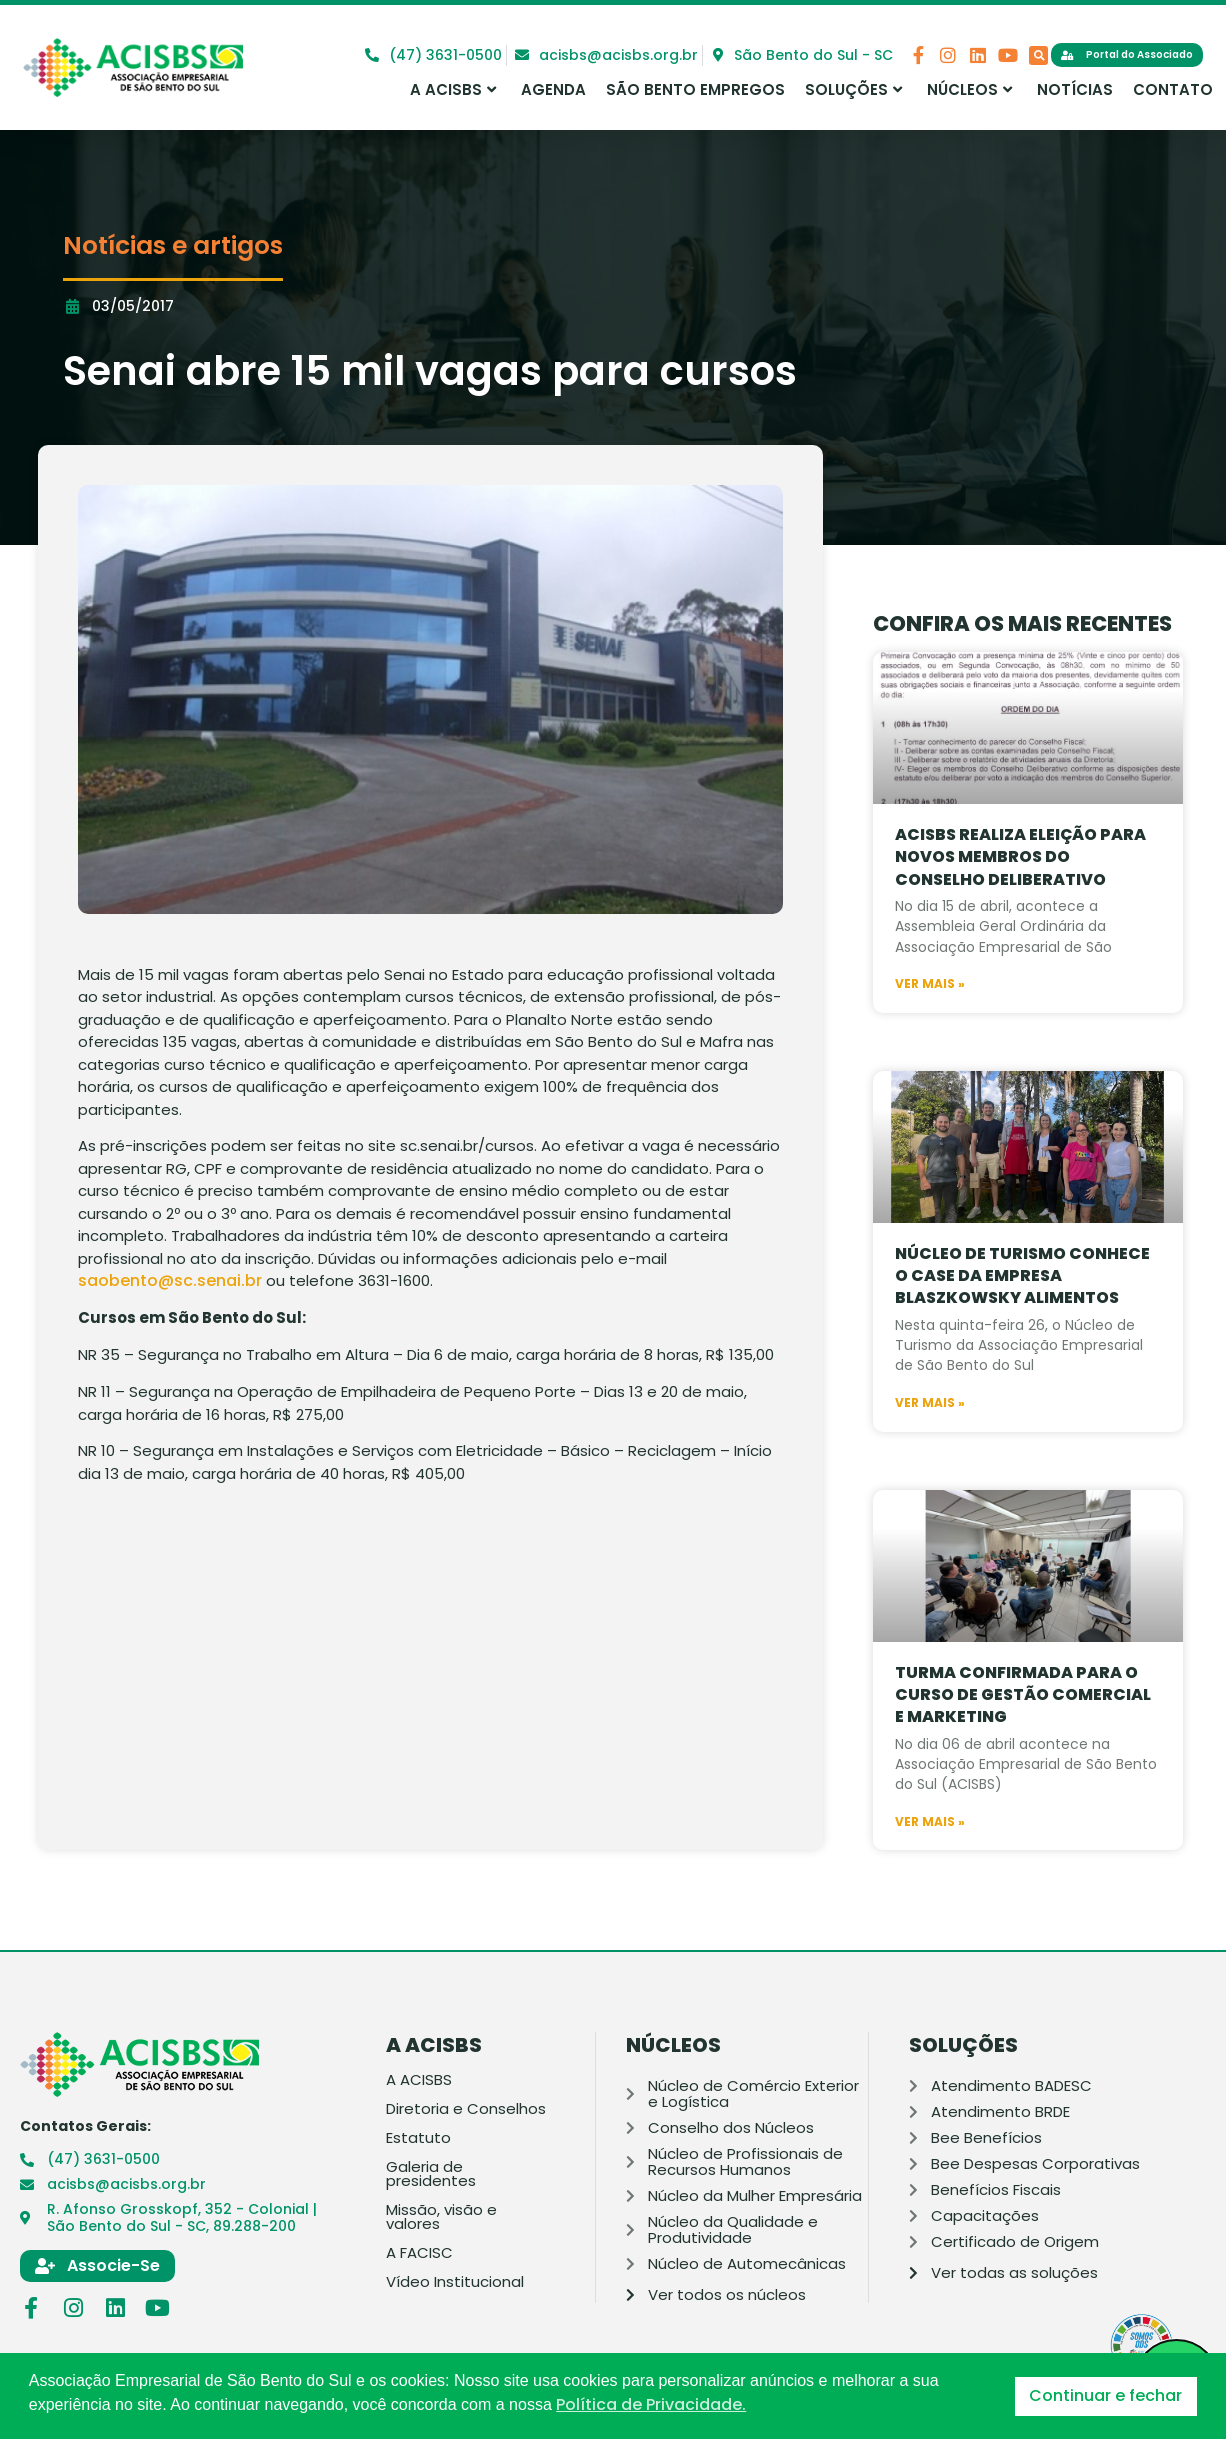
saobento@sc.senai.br (170, 1280)
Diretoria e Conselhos (466, 2109)
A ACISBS (453, 89)
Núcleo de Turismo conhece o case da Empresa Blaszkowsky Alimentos (1022, 1319)
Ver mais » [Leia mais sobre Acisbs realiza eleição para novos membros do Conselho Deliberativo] (930, 1027)
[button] (1038, 55)
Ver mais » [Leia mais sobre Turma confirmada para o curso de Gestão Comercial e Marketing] (930, 1865)
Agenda (553, 89)
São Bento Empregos (695, 89)
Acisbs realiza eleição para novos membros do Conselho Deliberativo (1020, 900)
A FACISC (419, 2253)
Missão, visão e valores (441, 2217)
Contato (1173, 89)
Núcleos (969, 89)
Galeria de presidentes (431, 2174)
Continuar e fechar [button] (1105, 2395)
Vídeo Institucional (455, 2282)
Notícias (1075, 89)
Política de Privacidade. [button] (651, 2405)
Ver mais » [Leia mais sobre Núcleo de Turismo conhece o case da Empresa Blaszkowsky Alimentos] (930, 1446)
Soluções (853, 89)
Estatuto (418, 2138)
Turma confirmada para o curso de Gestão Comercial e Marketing (1023, 1738)
